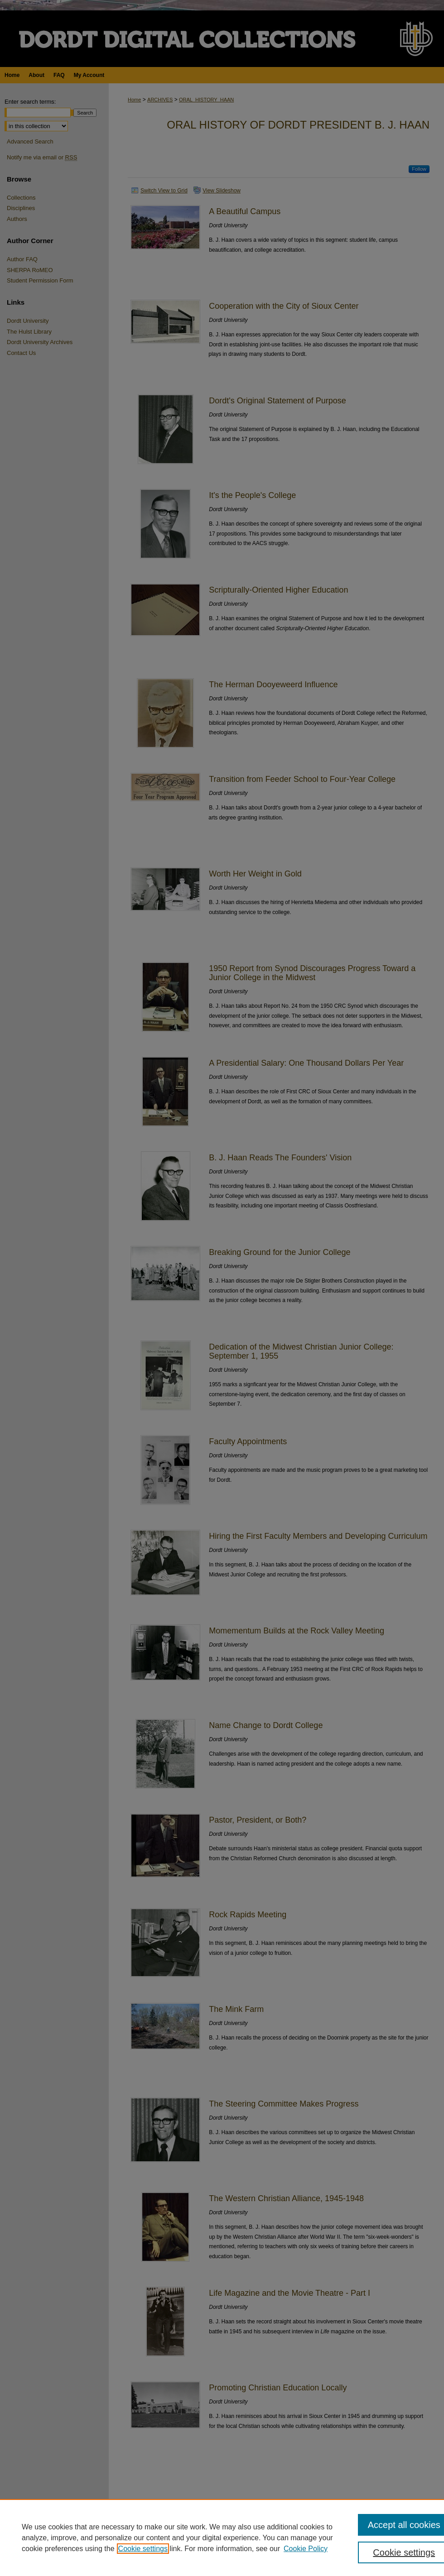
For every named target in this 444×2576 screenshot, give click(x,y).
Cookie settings (143, 2548)
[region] (222, 2537)
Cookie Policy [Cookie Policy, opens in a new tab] (306, 2548)
